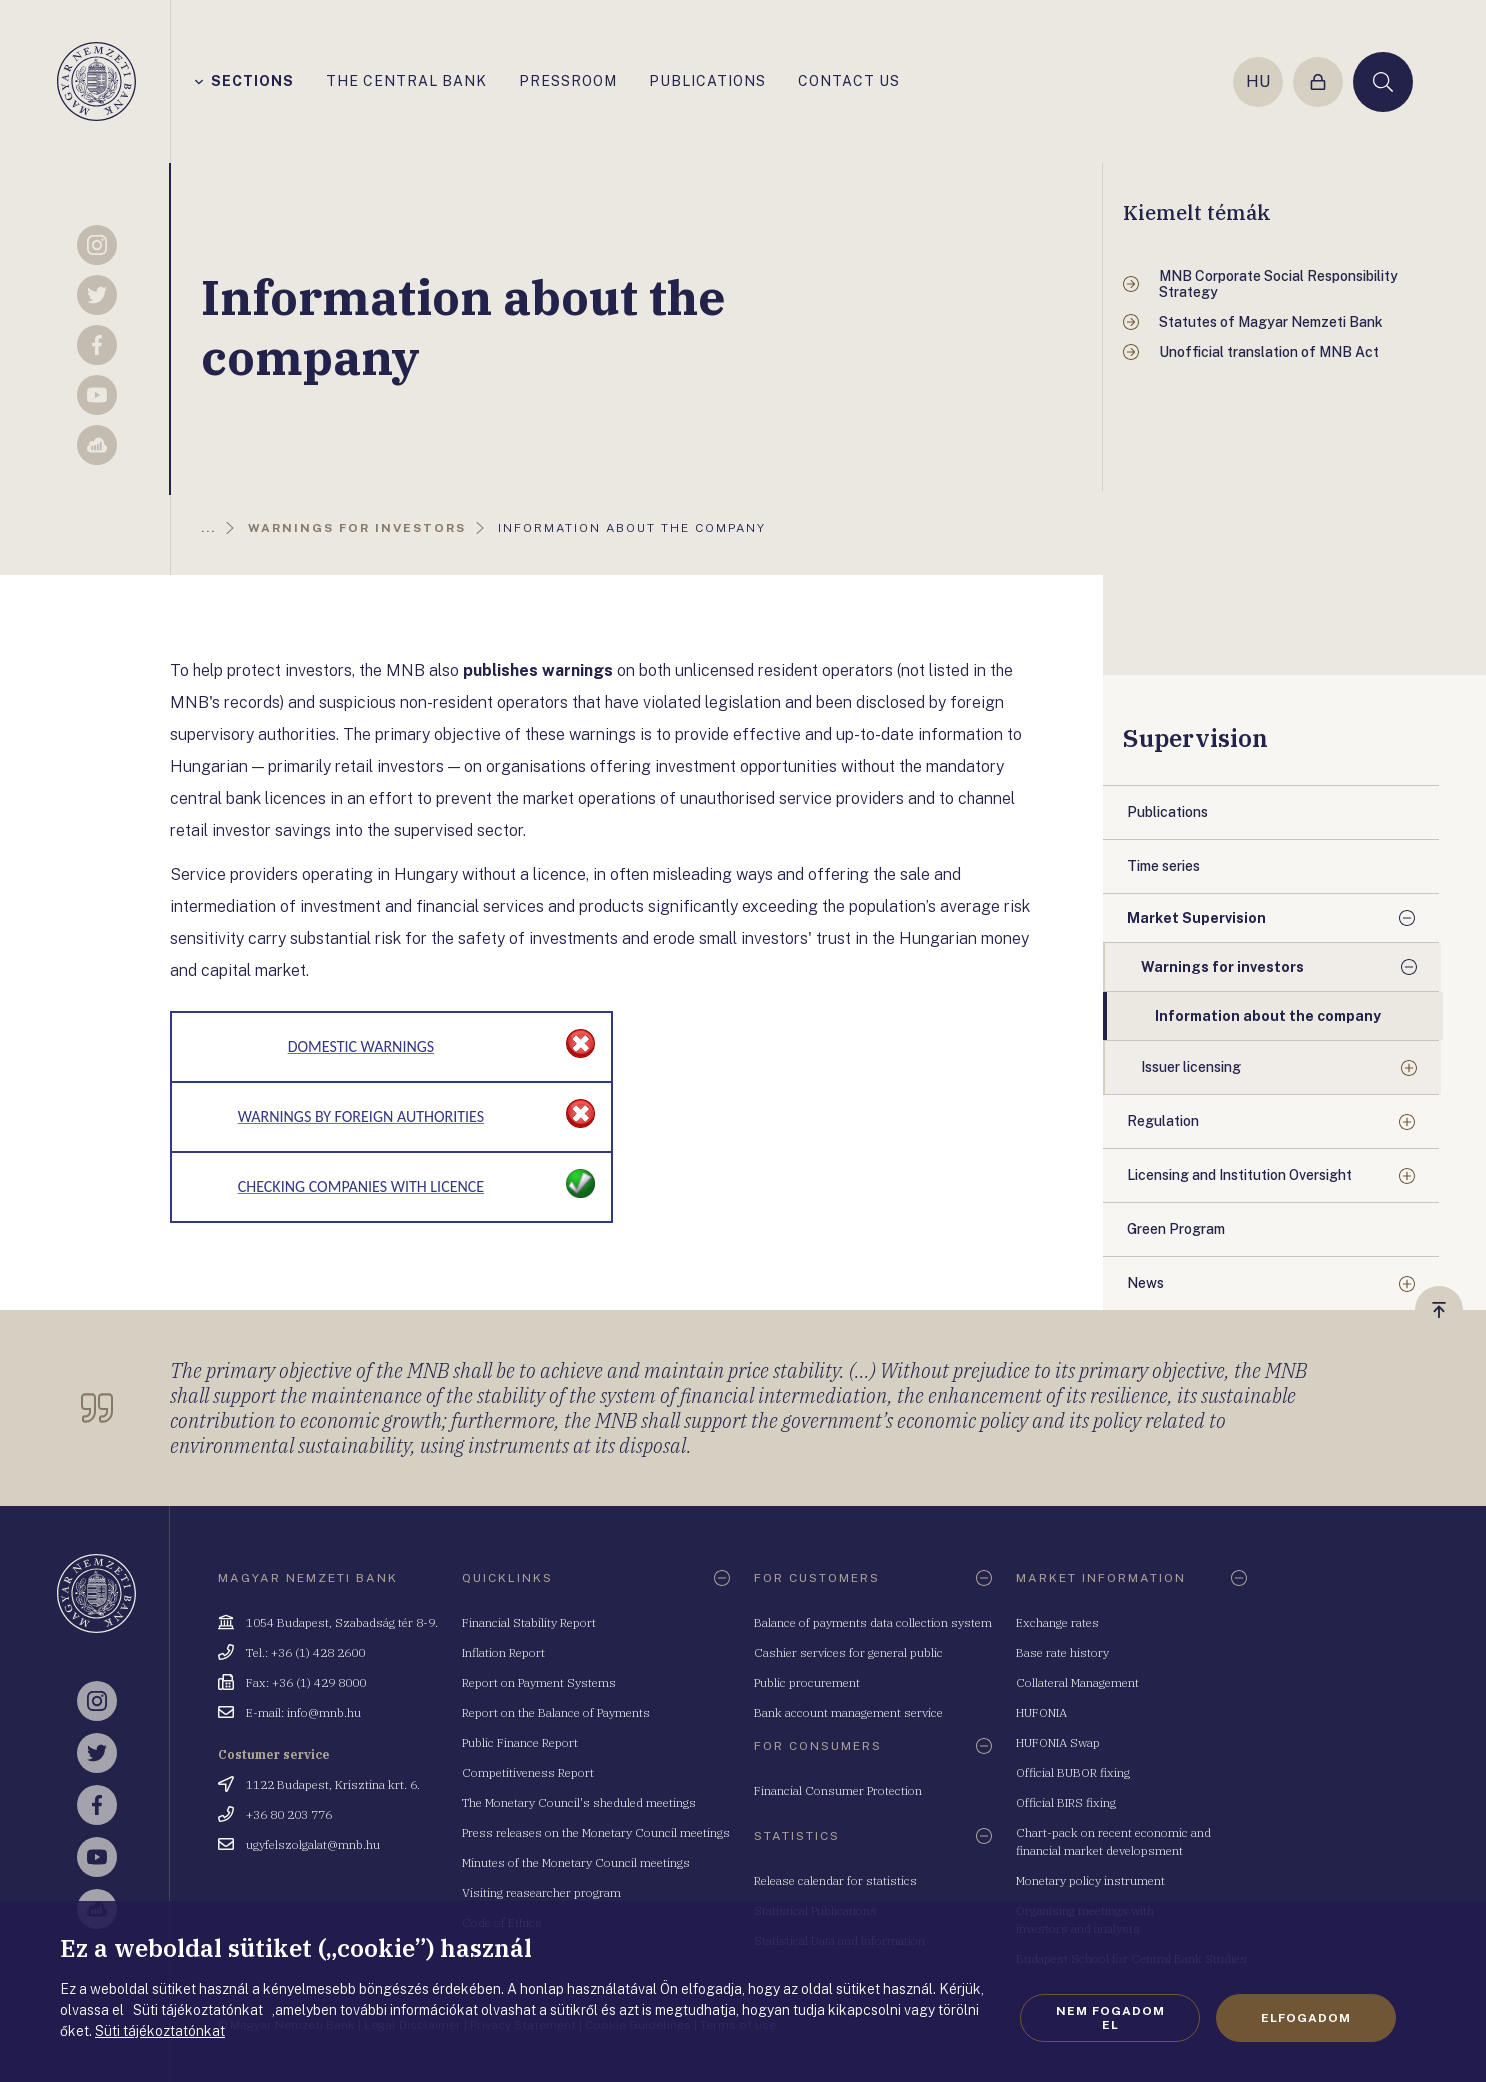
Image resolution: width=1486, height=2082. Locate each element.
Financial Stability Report (529, 1622)
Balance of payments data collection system (873, 1622)
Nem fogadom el (1110, 2018)
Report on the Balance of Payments (556, 1712)
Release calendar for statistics (835, 1880)
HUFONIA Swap (1058, 1742)
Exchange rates (1057, 1622)
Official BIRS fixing (1066, 1802)
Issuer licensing (1191, 1067)
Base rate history (1062, 1652)
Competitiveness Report (528, 1772)
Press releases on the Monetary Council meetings (596, 1832)
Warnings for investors (1222, 967)
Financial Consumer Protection (838, 1790)
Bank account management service (848, 1712)
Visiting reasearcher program (541, 1892)
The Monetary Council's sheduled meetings (579, 1802)
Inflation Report (503, 1652)
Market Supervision (1196, 918)
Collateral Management (1077, 1682)
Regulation (1163, 1121)
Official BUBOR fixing (1073, 1772)
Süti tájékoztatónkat (160, 2031)
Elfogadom (1306, 2018)
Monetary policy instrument (1090, 1880)
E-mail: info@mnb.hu (303, 1712)
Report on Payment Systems (539, 1682)
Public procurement (807, 1682)
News (1145, 1283)
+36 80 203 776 (289, 1814)
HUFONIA (1041, 1712)
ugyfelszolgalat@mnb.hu (313, 1844)
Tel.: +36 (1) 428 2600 (305, 1652)
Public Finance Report (520, 1742)
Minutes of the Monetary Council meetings (576, 1862)
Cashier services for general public (848, 1652)
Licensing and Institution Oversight (1239, 1175)
